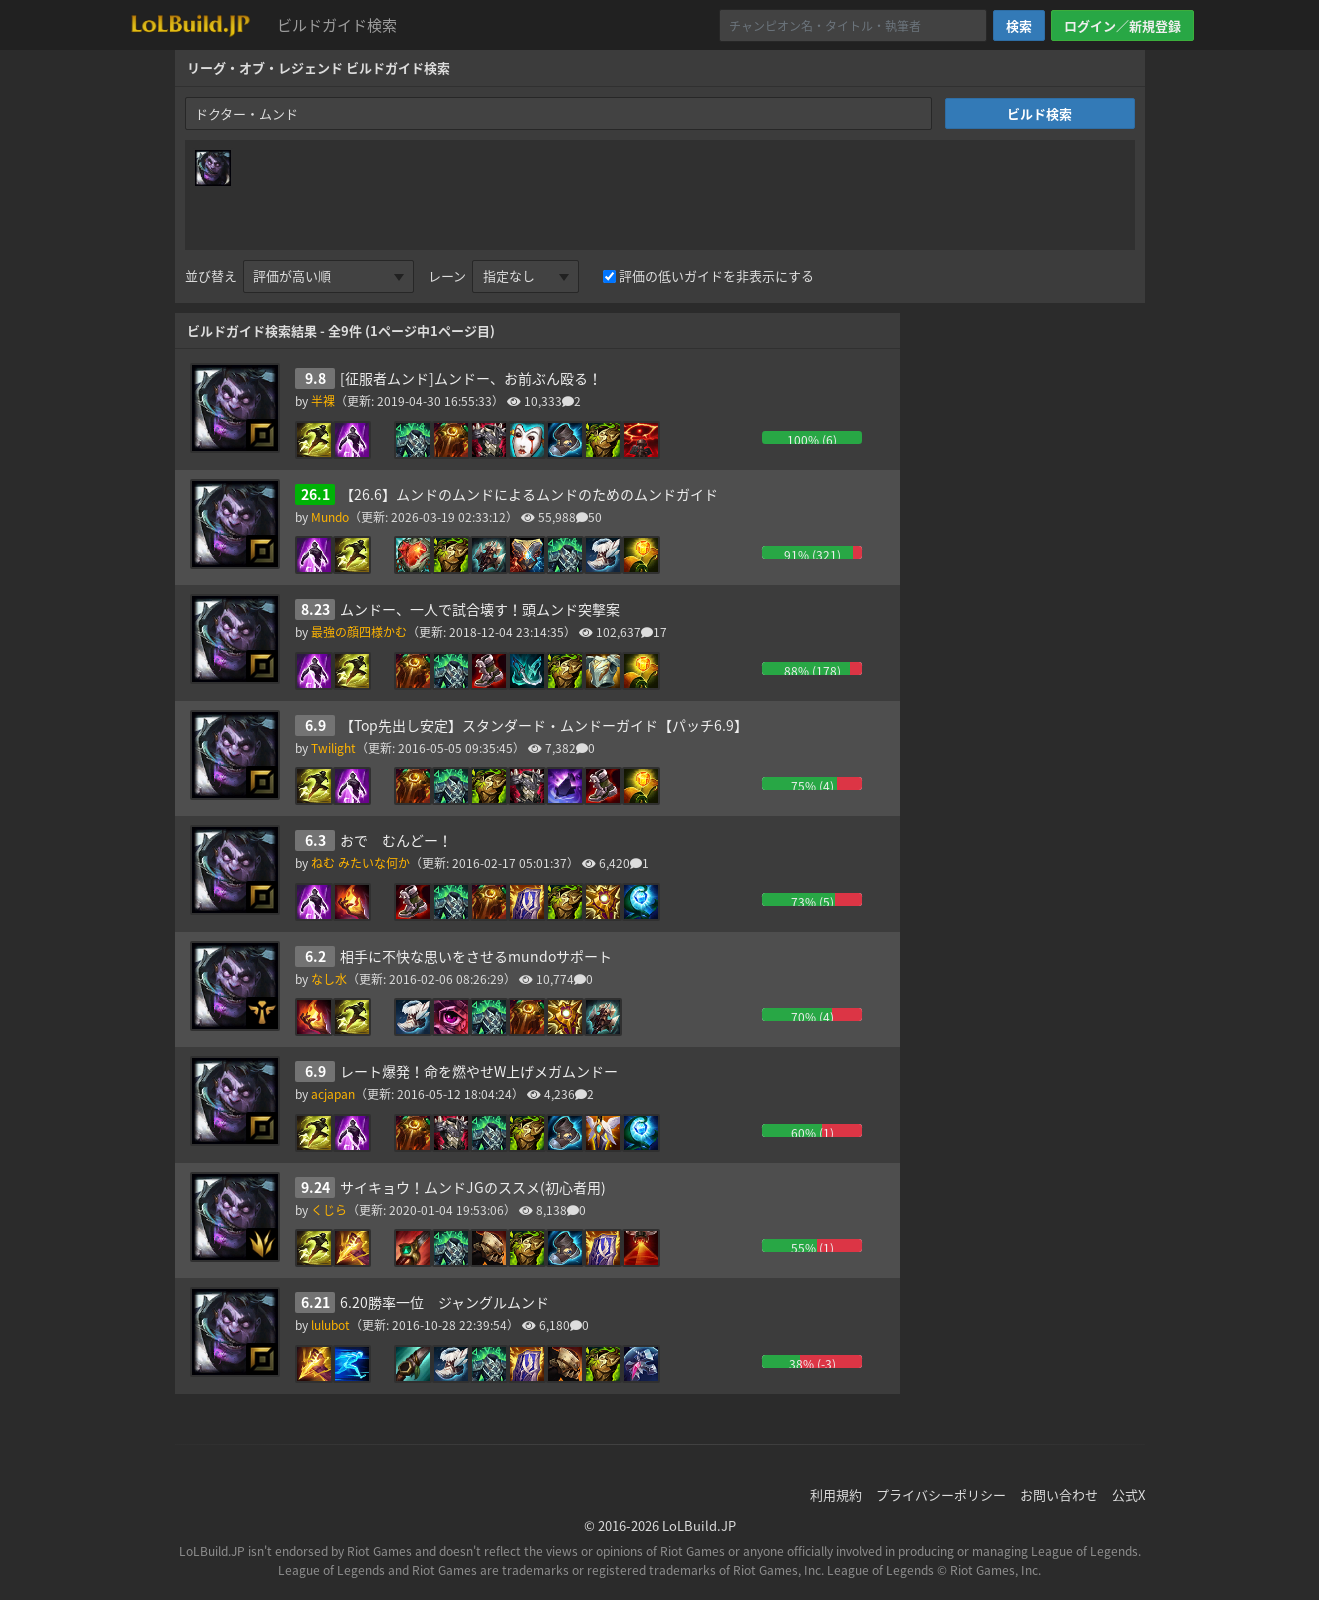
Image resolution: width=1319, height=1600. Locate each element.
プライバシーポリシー (941, 1494)
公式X (1128, 1494)
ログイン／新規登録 (1122, 25)
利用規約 (836, 1494)
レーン (447, 275)
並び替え (211, 275)
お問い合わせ (1059, 1494)
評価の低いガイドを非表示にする (716, 275)
